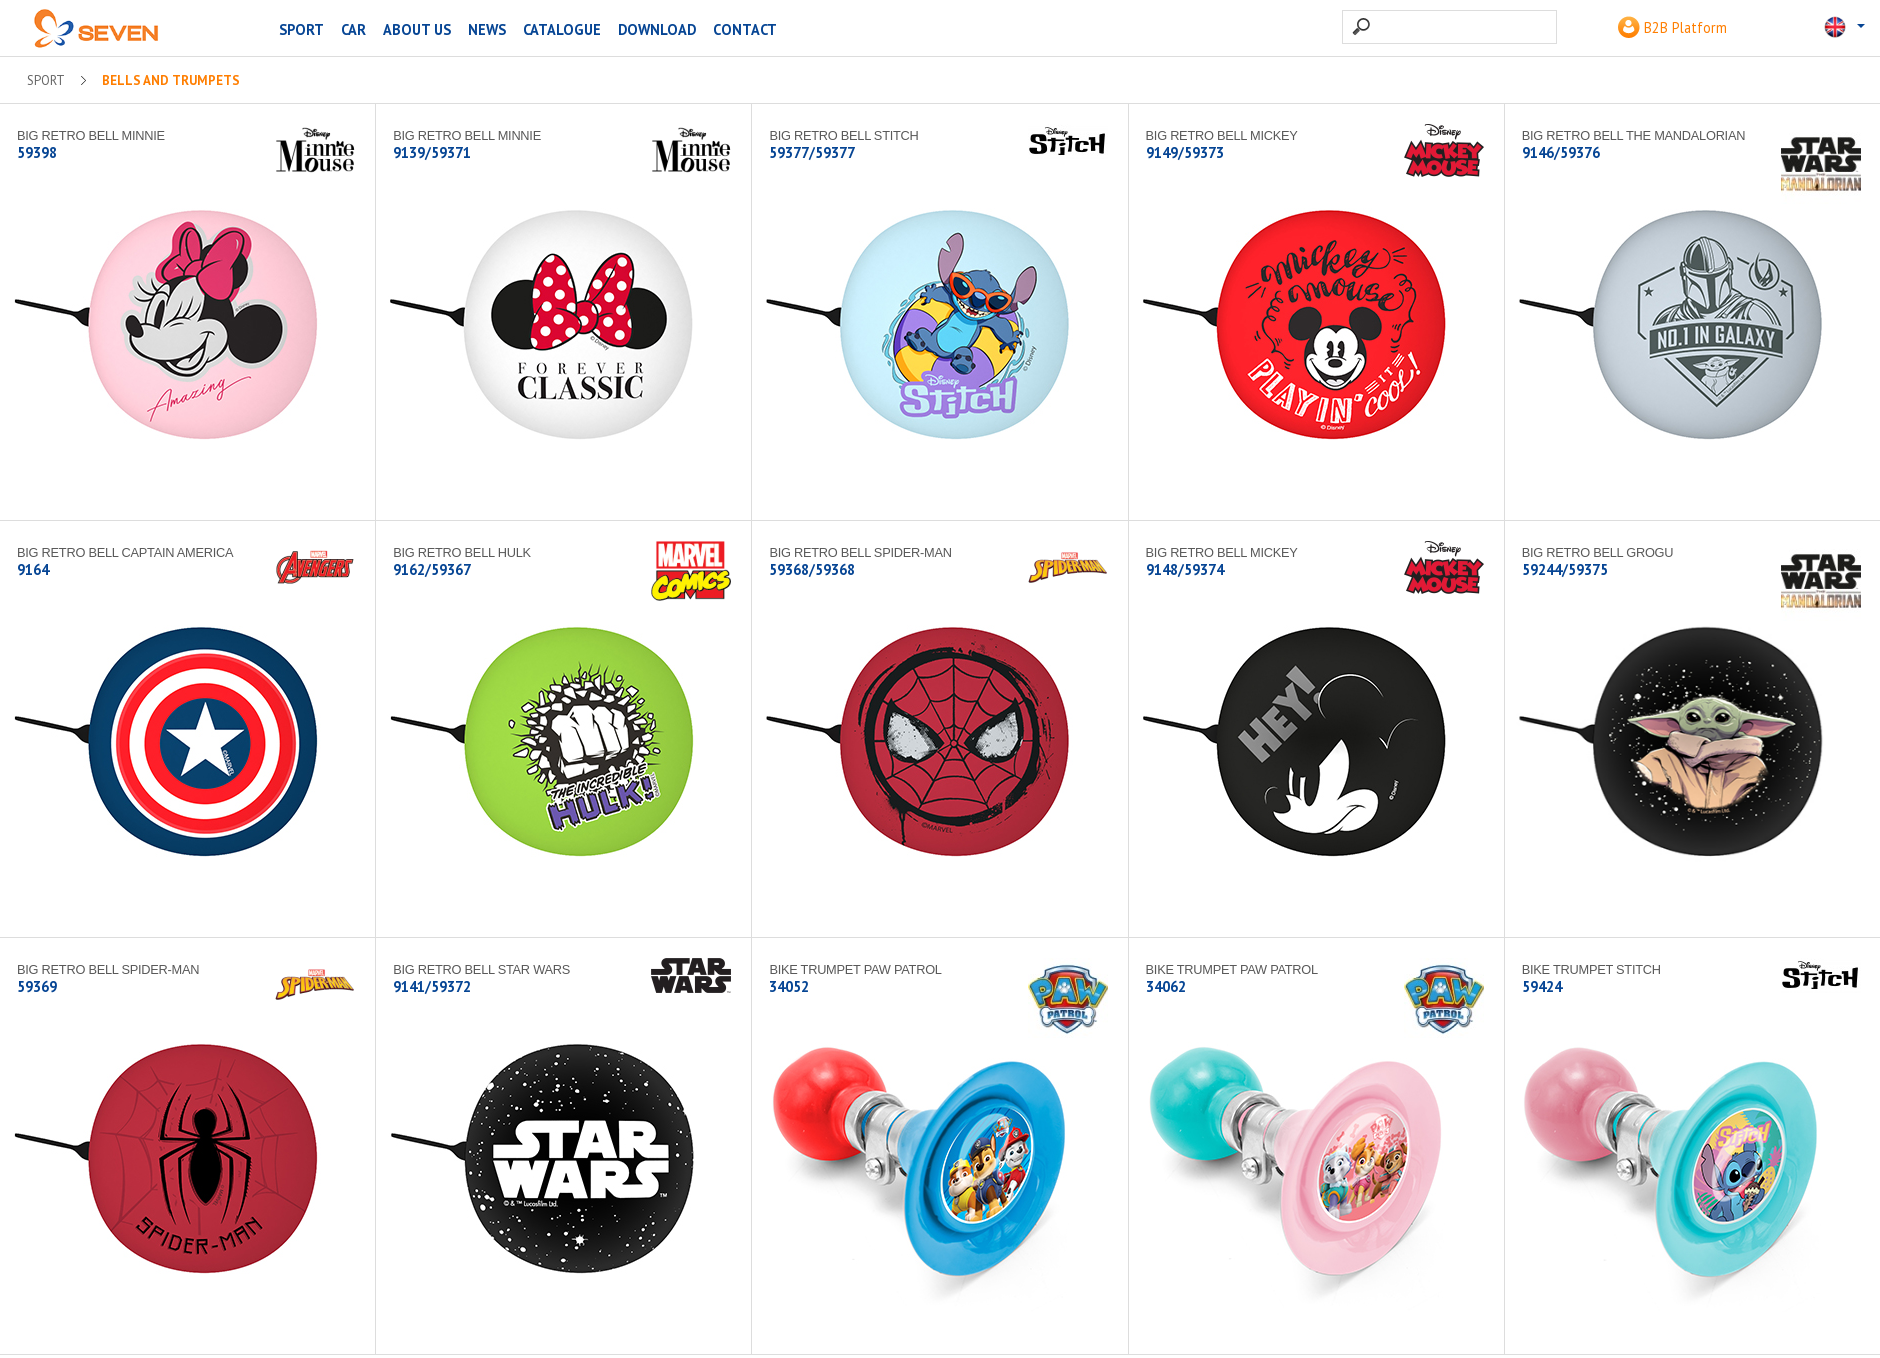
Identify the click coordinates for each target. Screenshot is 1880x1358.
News (487, 29)
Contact (745, 29)
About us (417, 29)
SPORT (301, 29)
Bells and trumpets (171, 81)
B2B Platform (1672, 27)
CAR (353, 29)
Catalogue (562, 29)
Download (657, 29)
